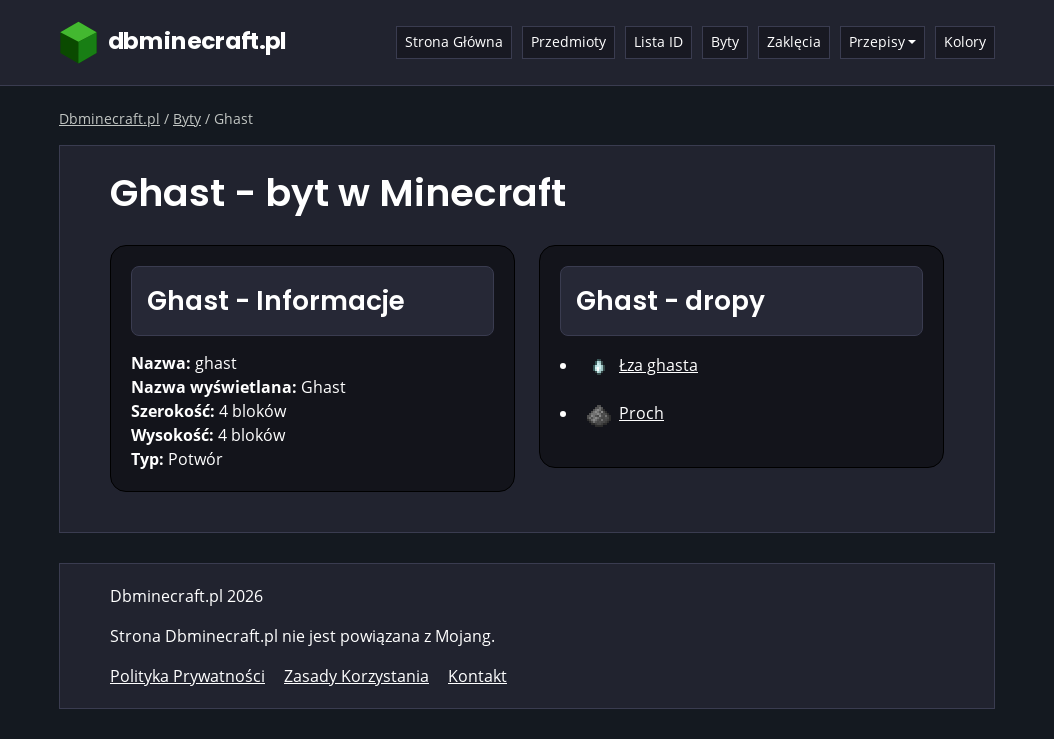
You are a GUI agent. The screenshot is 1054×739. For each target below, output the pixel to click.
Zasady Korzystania (356, 676)
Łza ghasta (658, 365)
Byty (725, 41)
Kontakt (477, 676)
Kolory (965, 41)
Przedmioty (568, 41)
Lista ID (658, 41)
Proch (641, 413)
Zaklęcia (794, 41)
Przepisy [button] (877, 41)
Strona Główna (454, 41)
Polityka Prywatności (187, 676)
